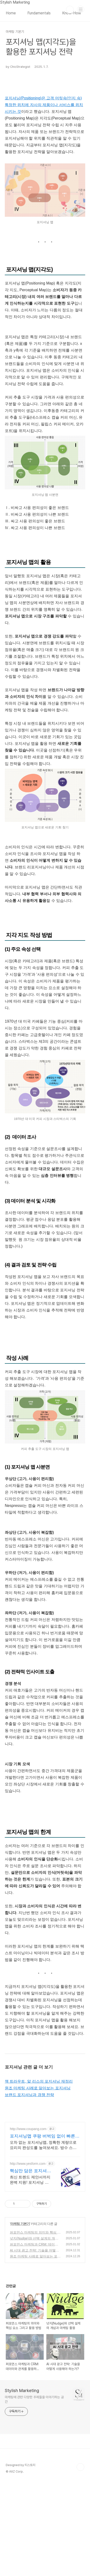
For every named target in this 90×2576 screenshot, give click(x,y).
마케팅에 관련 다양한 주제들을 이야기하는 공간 (34, 2493)
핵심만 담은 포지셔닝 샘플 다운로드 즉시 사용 (30, 2264)
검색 (69, 9)
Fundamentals (39, 13)
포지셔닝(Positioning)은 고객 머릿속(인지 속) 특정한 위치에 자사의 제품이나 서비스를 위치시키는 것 (44, 105)
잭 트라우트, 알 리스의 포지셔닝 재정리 (39, 2175)
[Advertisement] (45, 374)
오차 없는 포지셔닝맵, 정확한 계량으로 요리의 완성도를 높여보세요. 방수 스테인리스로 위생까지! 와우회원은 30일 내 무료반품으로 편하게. (43, 2239)
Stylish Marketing (22, 2484)
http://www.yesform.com (28, 2257)
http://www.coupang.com (28, 2222)
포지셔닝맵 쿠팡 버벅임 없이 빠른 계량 (42, 2230)
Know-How (71, 13)
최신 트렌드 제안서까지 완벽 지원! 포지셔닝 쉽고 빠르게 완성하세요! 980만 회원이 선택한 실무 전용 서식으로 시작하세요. (30, 2274)
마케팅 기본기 (20, 2317)
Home (11, 13)
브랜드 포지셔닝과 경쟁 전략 (29, 2188)
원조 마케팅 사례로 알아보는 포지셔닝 (38, 2182)
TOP (80, 2561)
